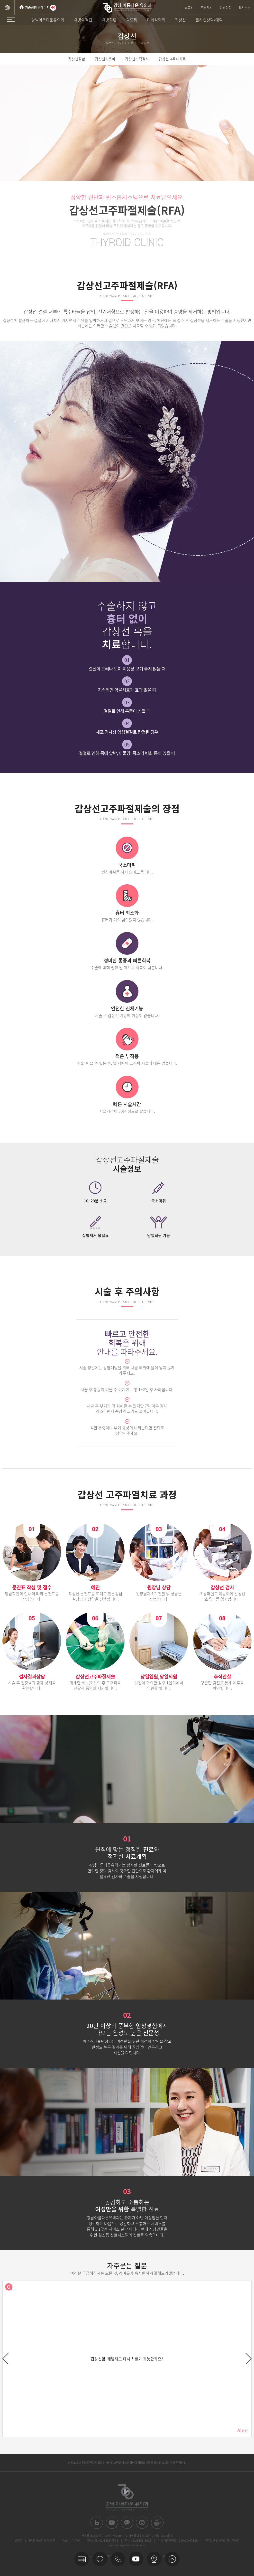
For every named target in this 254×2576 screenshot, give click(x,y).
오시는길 (244, 7)
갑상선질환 (76, 59)
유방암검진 (83, 20)
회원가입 (206, 7)
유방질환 (109, 20)
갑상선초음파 (105, 59)
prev (5, 2359)
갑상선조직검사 (137, 59)
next (248, 2359)
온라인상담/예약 (209, 20)
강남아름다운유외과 (47, 20)
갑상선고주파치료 (172, 59)
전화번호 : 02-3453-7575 (102, 2541)
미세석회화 (156, 20)
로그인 (189, 7)
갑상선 (180, 20)
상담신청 (225, 7)
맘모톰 (131, 20)
